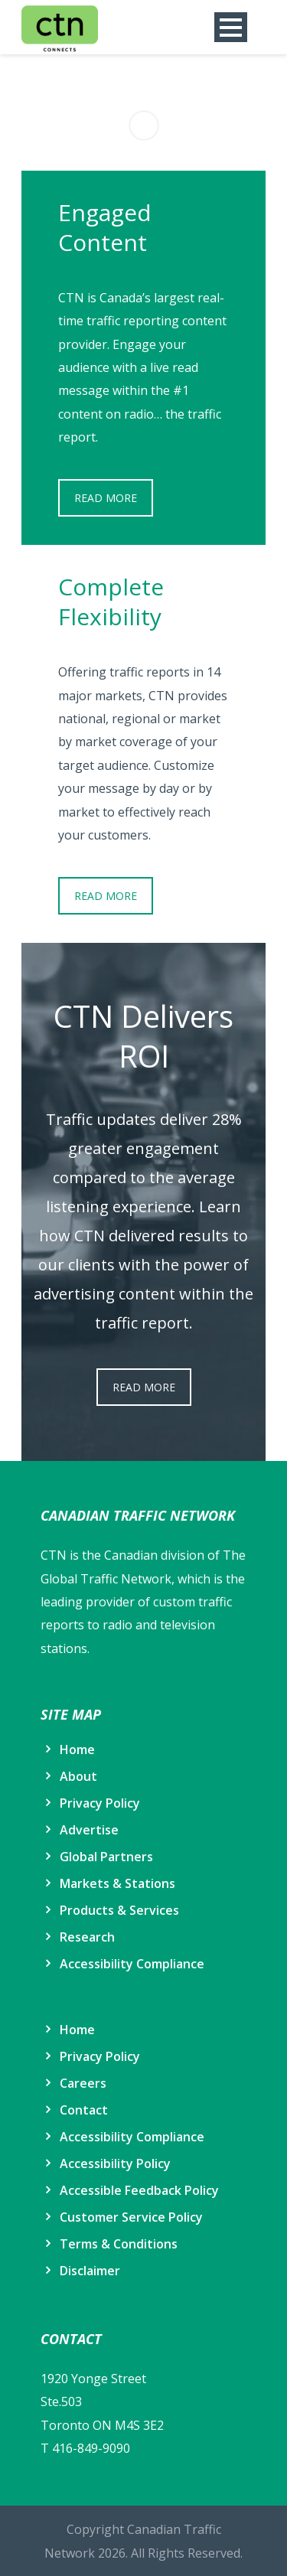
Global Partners (106, 1856)
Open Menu (230, 27)
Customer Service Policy (131, 2217)
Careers (83, 2083)
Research (87, 1937)
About (78, 1776)
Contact (84, 2110)
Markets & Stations (117, 1883)
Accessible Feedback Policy (139, 2190)
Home (77, 1749)
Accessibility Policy (115, 2163)
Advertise (89, 1829)
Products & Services (119, 1910)
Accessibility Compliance (132, 1963)
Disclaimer (90, 2270)
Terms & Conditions (119, 2243)
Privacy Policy (100, 1803)
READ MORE (105, 498)
